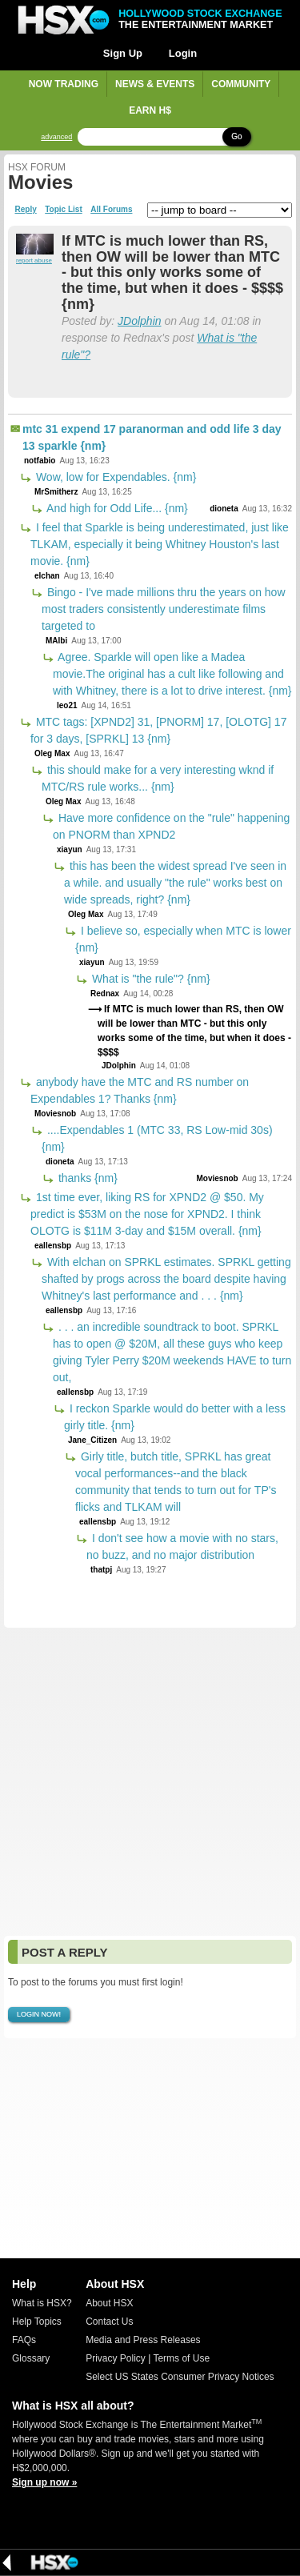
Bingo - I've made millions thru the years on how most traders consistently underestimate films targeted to (164, 609)
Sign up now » (44, 2482)
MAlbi (56, 640)
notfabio (39, 460)
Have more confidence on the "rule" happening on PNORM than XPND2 (171, 826)
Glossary (31, 2358)
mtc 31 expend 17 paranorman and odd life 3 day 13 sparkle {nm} (152, 437)
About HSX (109, 2303)
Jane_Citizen (92, 1440)
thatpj (101, 1569)
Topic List (63, 210)
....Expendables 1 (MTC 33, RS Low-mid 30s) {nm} (157, 1138)
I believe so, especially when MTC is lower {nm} (183, 939)
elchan (47, 575)
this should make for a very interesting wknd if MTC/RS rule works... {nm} (158, 778)
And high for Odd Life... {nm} (116, 508)
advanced (56, 137)
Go (236, 136)
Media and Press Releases (143, 2340)
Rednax (104, 993)
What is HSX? (42, 2303)
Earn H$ (150, 110)
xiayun (69, 849)
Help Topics (37, 2321)
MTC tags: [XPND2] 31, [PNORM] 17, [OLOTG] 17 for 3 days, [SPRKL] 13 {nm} (158, 730)
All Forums (111, 210)
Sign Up (122, 53)
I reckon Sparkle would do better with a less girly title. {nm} (175, 1417)
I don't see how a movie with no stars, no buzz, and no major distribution (182, 1546)
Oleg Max (52, 753)
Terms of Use (181, 2358)
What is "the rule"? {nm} (149, 978)
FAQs (24, 2340)
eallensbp (52, 1245)
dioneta (224, 508)
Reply (26, 210)
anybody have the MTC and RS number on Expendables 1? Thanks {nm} (139, 1090)
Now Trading (63, 84)
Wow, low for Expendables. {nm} (114, 477)
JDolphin (139, 320)
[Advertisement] (150, 1782)
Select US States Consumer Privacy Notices (180, 2376)
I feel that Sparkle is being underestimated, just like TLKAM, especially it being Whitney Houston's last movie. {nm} (159, 544)
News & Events (154, 84)
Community (240, 84)
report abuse (34, 260)
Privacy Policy (116, 2358)
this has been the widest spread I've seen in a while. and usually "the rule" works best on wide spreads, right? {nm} (175, 882)
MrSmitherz (56, 491)
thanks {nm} (86, 1178)
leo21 (67, 705)
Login (183, 53)
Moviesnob (55, 1113)
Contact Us (109, 2321)
